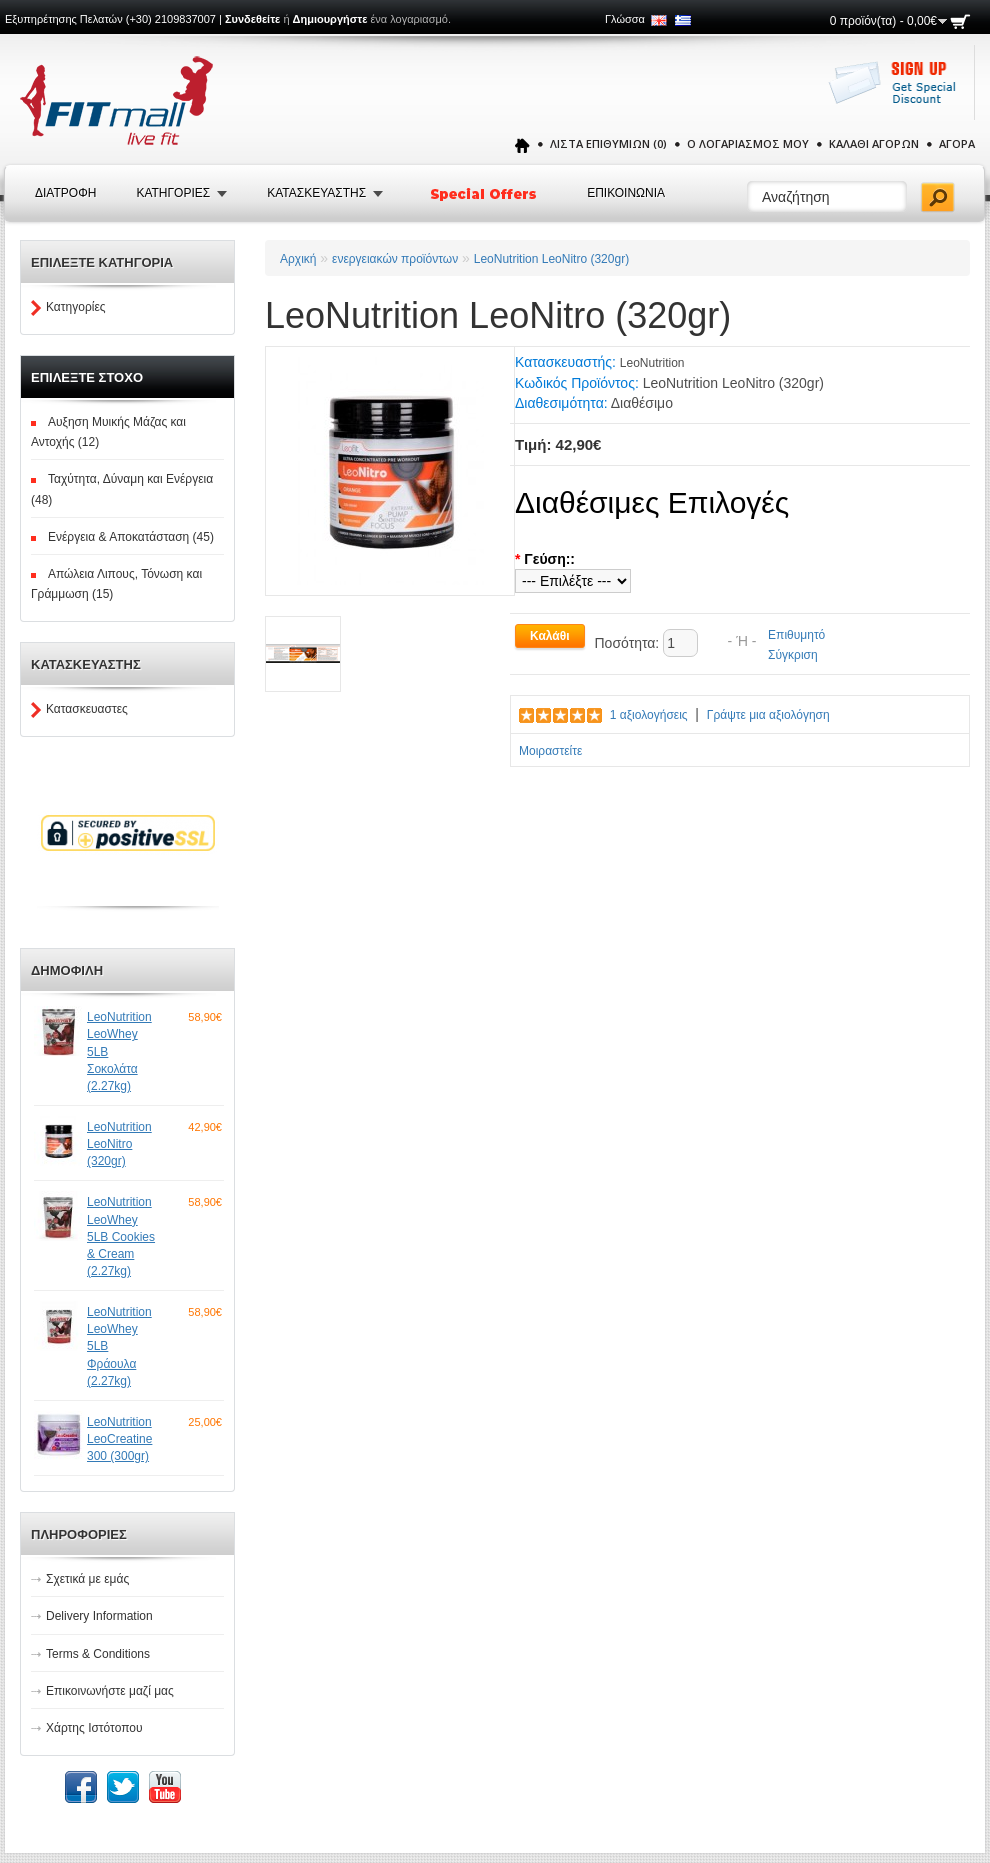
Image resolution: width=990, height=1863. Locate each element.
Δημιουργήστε (330, 19)
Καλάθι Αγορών (874, 143)
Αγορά (957, 143)
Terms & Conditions (98, 1654)
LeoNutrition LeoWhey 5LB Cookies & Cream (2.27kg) (121, 1236)
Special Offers (485, 194)
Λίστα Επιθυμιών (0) (608, 143)
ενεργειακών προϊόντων (395, 259)
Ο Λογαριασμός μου (748, 143)
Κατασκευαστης (316, 193)
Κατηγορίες (76, 307)
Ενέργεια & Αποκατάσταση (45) (131, 537)
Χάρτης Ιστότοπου (94, 1728)
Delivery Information (99, 1616)
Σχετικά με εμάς (87, 1579)
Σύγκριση (793, 655)
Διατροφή (65, 193)
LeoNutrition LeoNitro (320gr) (119, 1144)
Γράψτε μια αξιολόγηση (768, 715)
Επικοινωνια (626, 193)
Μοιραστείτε (550, 751)
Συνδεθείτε (252, 19)
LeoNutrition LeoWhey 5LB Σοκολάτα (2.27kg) (119, 1051)
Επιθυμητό (796, 635)
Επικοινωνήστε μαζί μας (110, 1691)
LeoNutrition (652, 363)
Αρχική (298, 259)
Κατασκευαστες (87, 709)
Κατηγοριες (173, 193)
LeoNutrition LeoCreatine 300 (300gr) (119, 1439)
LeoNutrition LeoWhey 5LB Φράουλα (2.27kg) (119, 1346)
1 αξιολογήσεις (649, 715)
